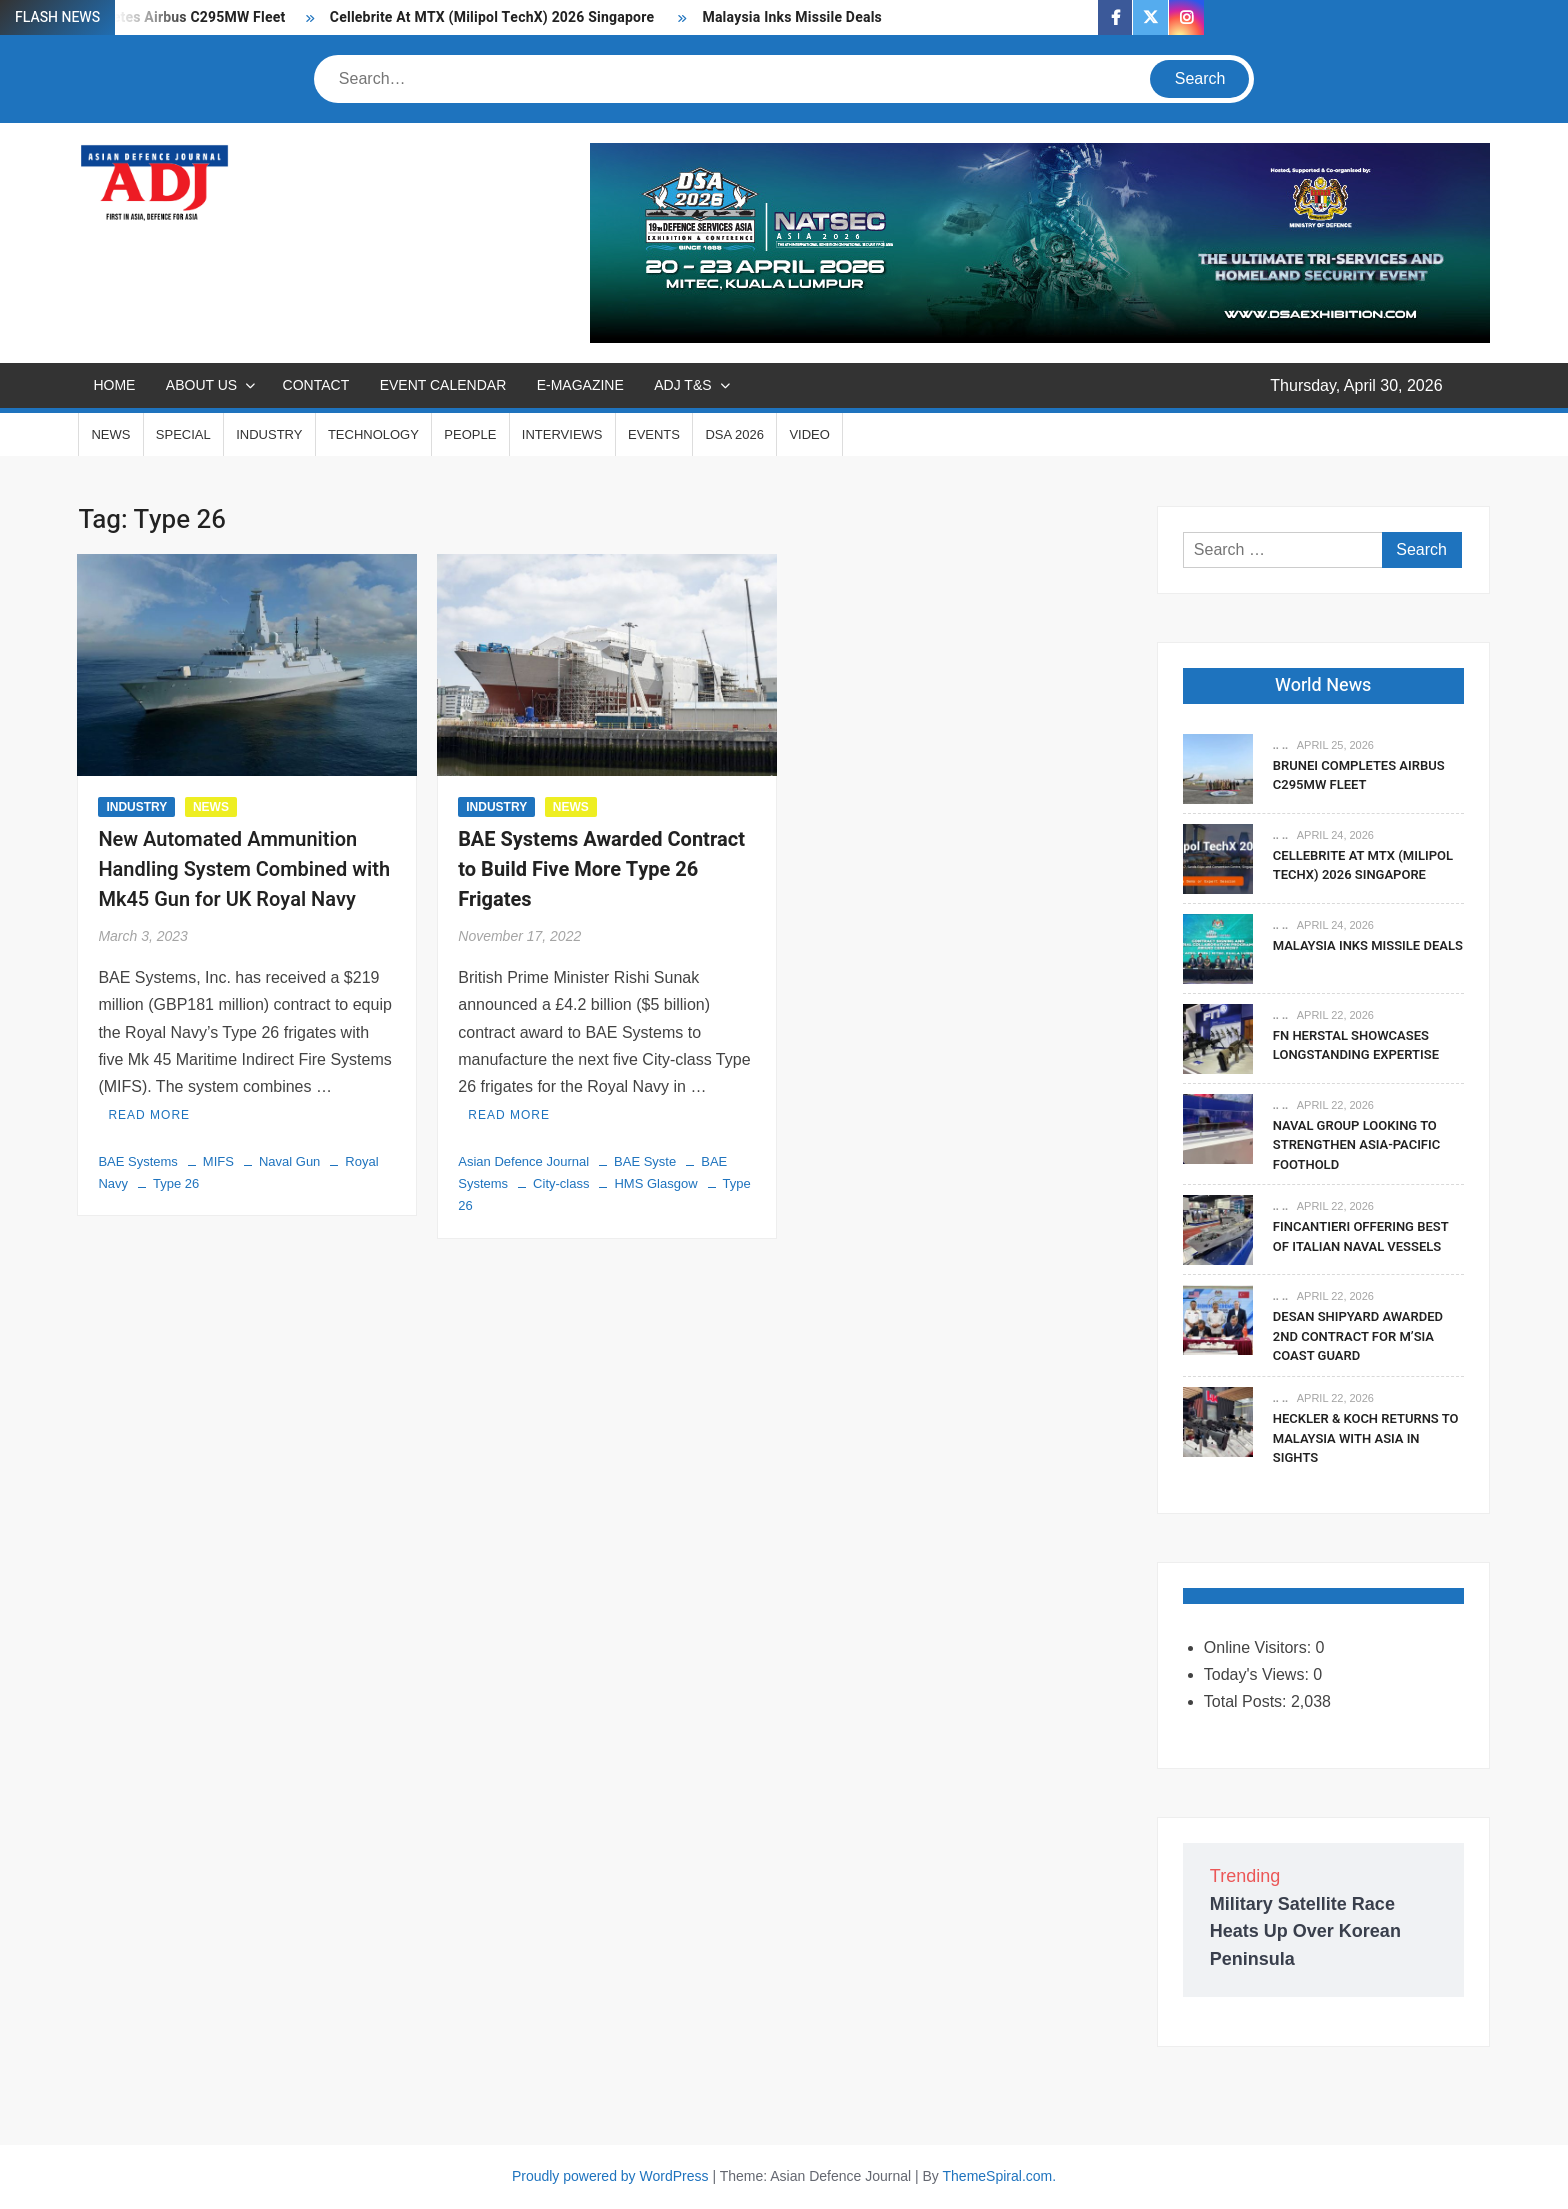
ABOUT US (201, 385)
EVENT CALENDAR (443, 385)
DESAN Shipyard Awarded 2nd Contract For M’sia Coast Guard (1358, 1336)
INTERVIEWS (562, 434)
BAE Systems (137, 1161)
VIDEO (809, 434)
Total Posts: (1247, 1701)
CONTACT (316, 385)
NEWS (110, 434)
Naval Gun (289, 1161)
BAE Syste (645, 1161)
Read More (149, 1115)
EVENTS (654, 434)
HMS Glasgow (655, 1183)
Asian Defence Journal (523, 1161)
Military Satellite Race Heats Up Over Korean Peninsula (1305, 1931)
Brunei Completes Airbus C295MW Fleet (1359, 775)
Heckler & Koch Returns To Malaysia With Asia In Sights (1366, 1438)
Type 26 (176, 1183)
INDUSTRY (269, 434)
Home (114, 385)
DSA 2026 (734, 434)
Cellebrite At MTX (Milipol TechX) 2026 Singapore (494, 17)
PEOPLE (470, 434)
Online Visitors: (1260, 1647)
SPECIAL (183, 434)
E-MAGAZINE (580, 385)
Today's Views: (1258, 1674)
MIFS (218, 1161)
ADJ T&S (682, 385)
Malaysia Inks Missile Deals (792, 17)
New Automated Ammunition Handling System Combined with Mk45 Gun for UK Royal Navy (244, 869)
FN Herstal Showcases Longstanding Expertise (1357, 1045)
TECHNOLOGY (373, 434)
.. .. (1280, 745)
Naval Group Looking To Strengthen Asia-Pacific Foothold (1356, 1145)
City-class (561, 1183)
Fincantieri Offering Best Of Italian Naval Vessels (1361, 1236)
